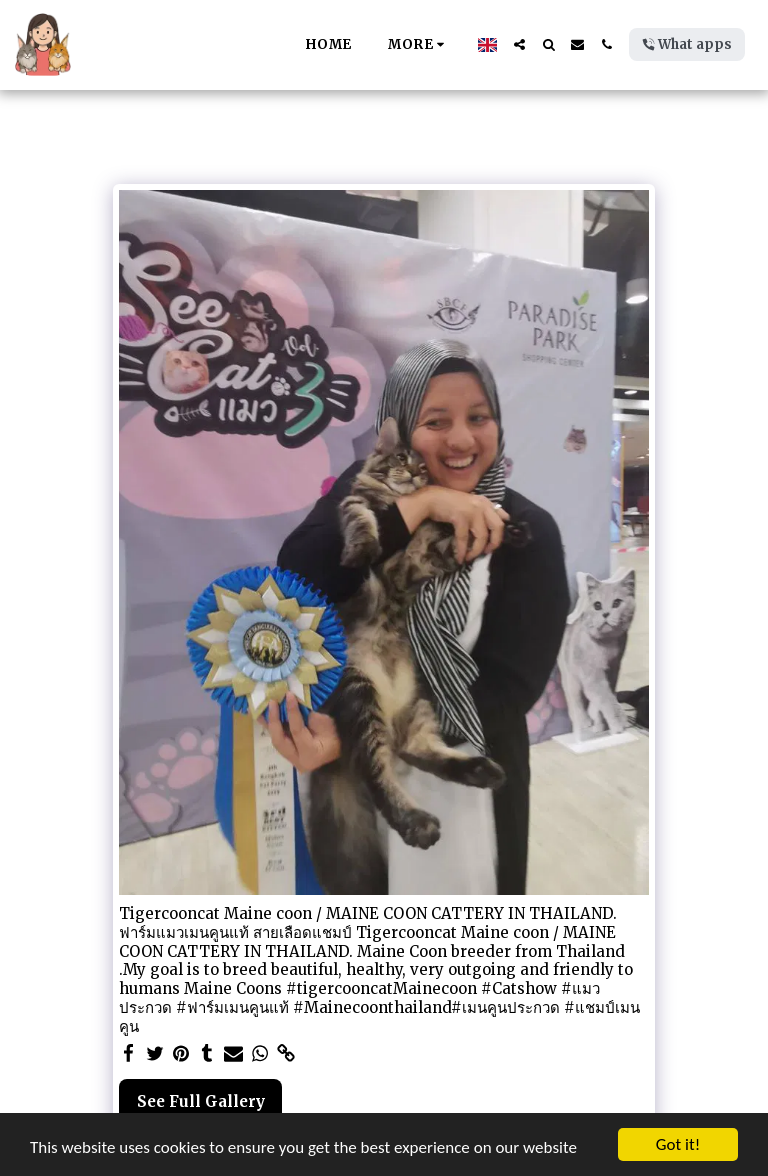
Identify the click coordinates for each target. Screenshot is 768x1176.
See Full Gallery (201, 1101)
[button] (519, 44)
